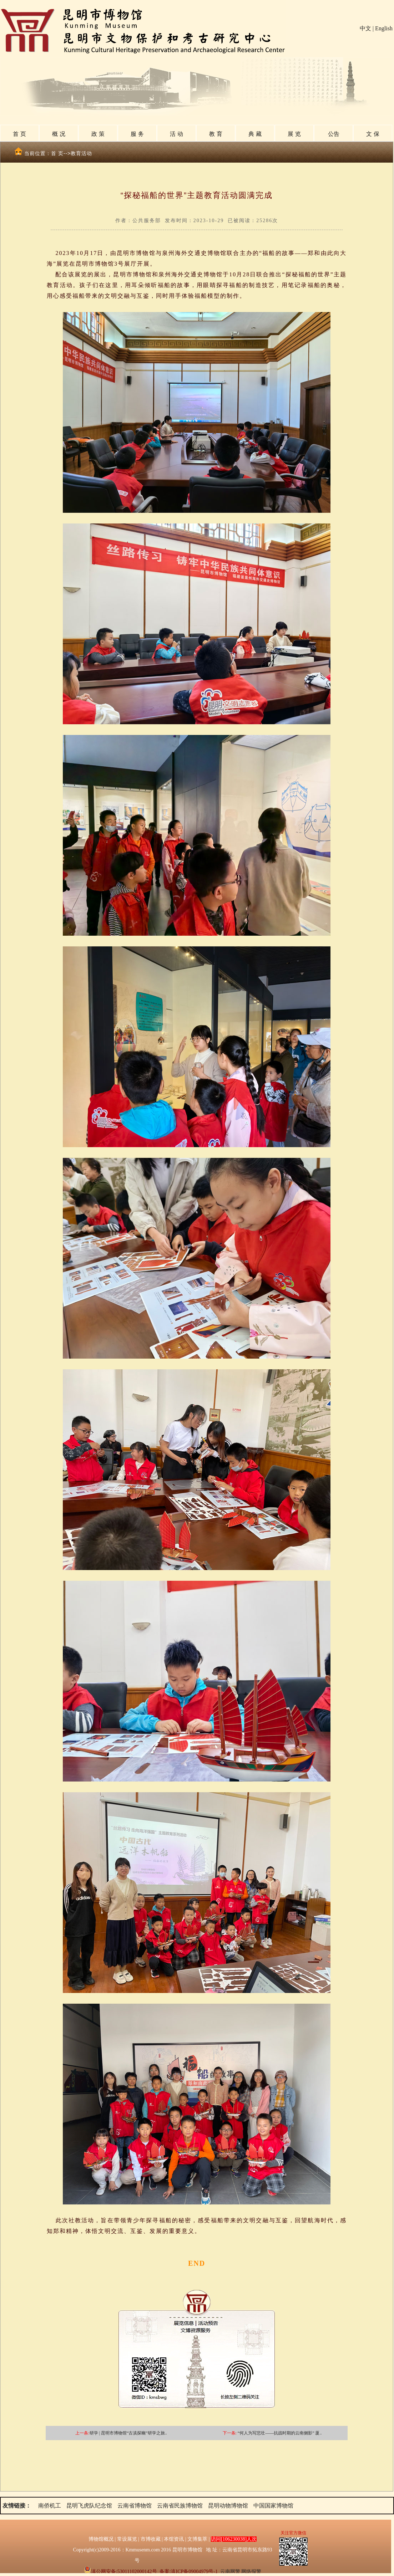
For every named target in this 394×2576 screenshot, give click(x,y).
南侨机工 (49, 2506)
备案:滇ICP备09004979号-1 (189, 2571)
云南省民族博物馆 (180, 2506)
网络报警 (251, 2571)
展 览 (294, 134)
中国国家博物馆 (273, 2506)
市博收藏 (151, 2539)
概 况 (58, 134)
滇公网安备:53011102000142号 (120, 2571)
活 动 (176, 134)
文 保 (372, 134)
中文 (365, 28)
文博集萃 (197, 2539)
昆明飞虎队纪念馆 (89, 2506)
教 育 (215, 134)
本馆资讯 (174, 2539)
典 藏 (254, 134)
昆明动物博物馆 (228, 2506)
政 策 (97, 134)
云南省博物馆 (134, 2506)
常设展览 (127, 2539)
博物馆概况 (101, 2539)
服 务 (137, 134)
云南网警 (230, 2571)
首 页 (19, 134)
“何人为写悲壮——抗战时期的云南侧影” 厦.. (279, 2433)
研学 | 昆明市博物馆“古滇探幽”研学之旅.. (128, 2433)
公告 (333, 134)
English (384, 28)
